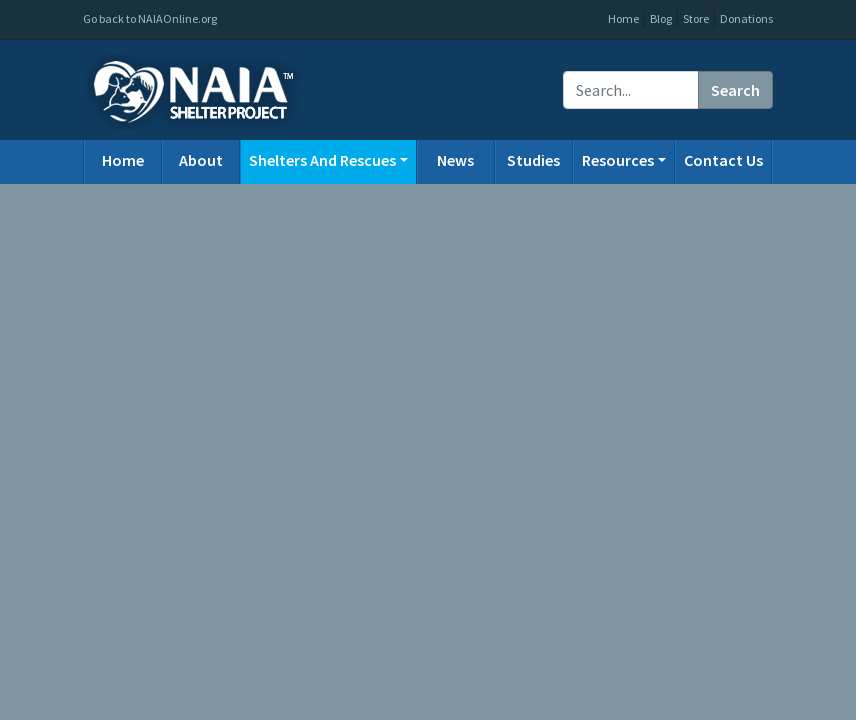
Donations (746, 18)
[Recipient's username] (631, 90)
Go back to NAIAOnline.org (150, 18)
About (201, 160)
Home (623, 18)
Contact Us (723, 160)
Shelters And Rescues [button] (322, 160)
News (455, 160)
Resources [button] (618, 160)
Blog (661, 18)
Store (696, 18)
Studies (533, 160)
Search (735, 90)
